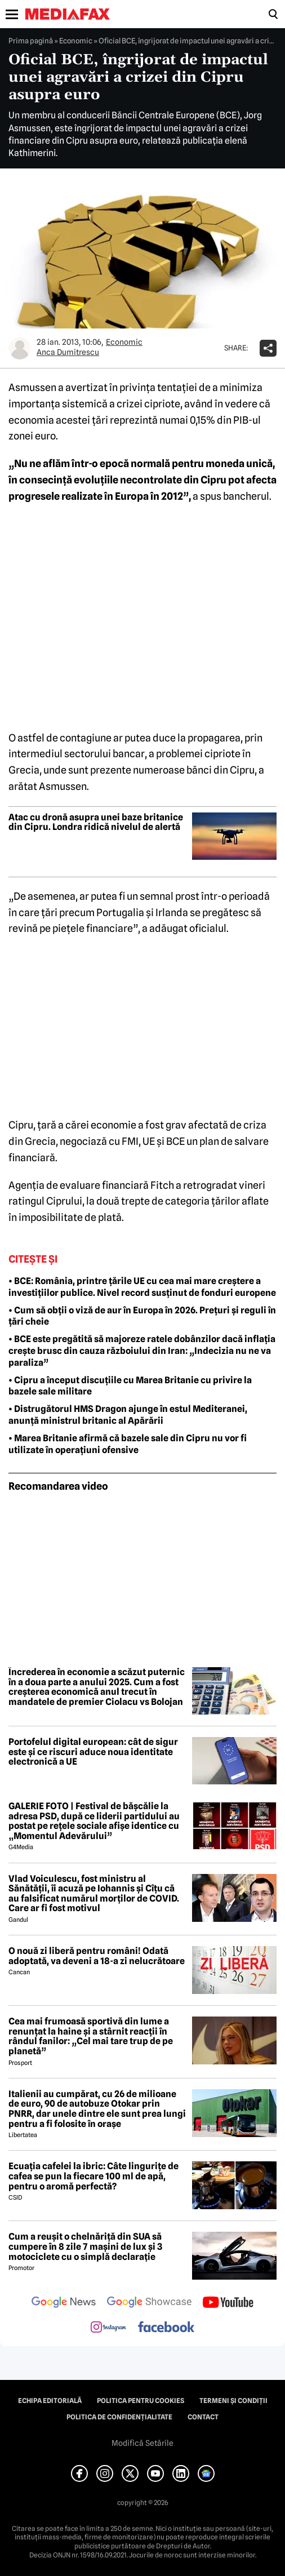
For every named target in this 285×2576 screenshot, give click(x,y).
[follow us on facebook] (166, 2327)
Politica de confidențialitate (119, 2417)
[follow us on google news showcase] (149, 2303)
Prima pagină (30, 40)
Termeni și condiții (233, 2401)
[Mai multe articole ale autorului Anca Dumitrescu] (19, 348)
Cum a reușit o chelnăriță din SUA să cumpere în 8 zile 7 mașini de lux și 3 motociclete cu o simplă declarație (85, 2247)
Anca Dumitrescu (68, 352)
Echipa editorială (50, 2401)
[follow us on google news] (64, 2303)
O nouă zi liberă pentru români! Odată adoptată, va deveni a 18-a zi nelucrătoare (96, 1956)
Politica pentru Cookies (140, 2401)
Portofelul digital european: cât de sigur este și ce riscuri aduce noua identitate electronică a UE (93, 1752)
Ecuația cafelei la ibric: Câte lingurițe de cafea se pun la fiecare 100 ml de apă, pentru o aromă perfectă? (93, 2176)
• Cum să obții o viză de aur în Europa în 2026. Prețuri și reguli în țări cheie (142, 1316)
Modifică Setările (142, 2443)
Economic (75, 40)
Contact (203, 2417)
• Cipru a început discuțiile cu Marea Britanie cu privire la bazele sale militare (130, 1386)
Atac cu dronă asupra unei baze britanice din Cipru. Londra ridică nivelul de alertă (95, 822)
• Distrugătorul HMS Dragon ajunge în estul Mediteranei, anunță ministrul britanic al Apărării (127, 1415)
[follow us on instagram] (108, 2328)
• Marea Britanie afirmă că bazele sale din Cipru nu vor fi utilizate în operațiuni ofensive (127, 1444)
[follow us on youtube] (228, 2303)
